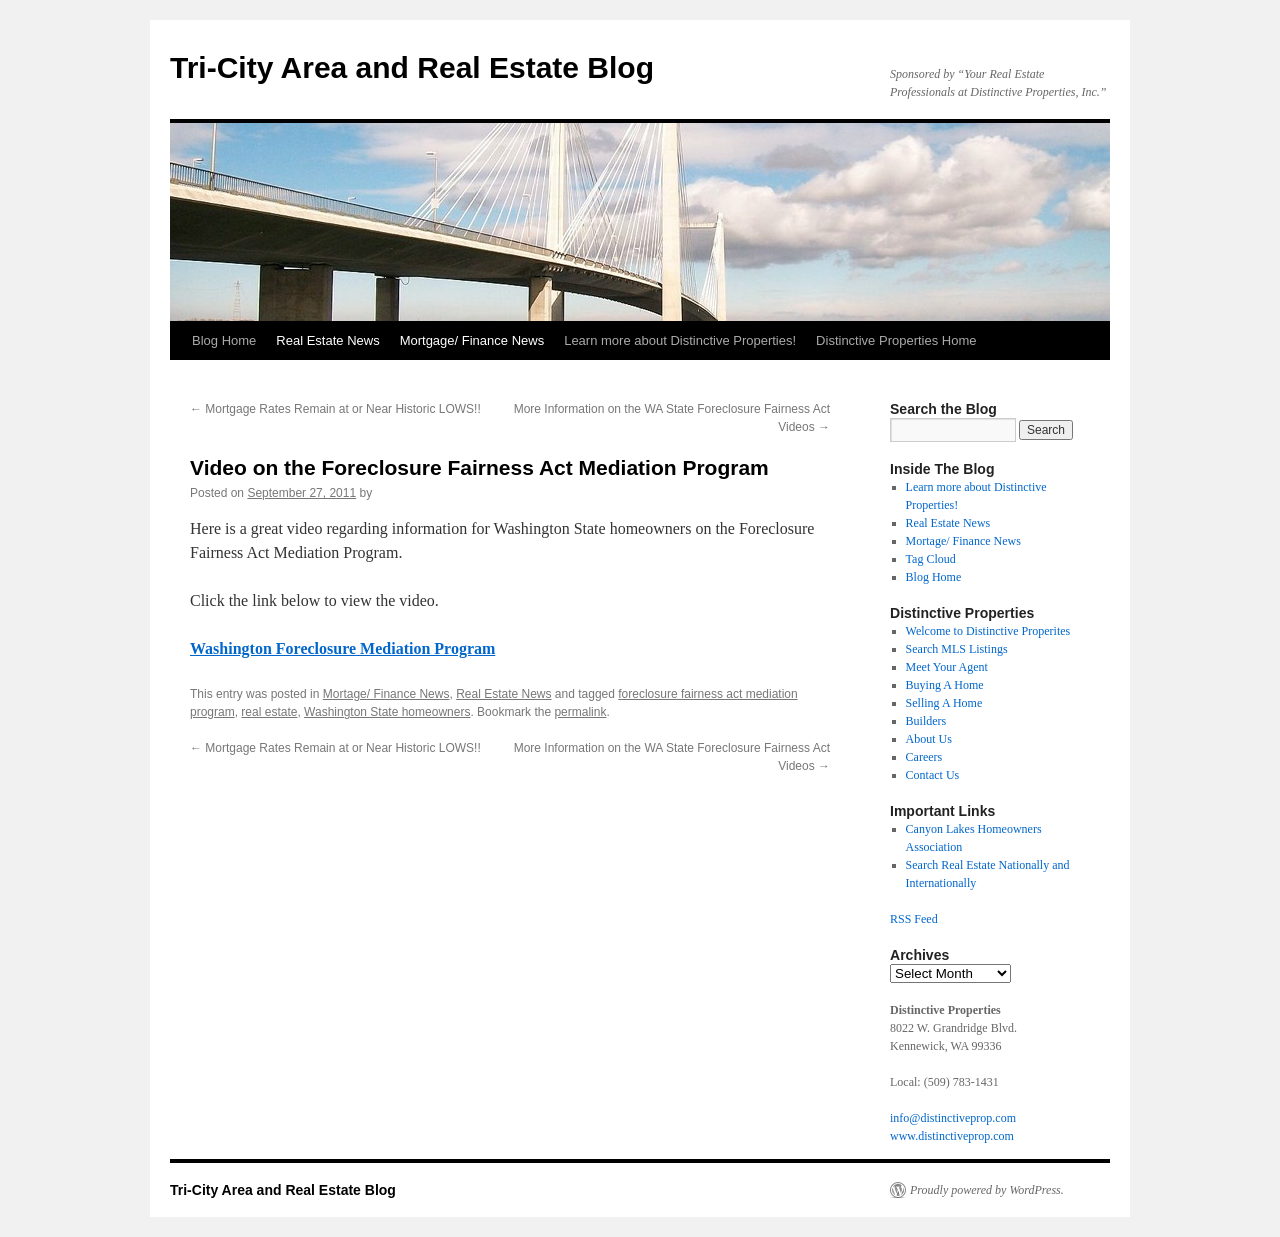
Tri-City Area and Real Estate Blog (412, 67)
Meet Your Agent (947, 667)
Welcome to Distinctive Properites (988, 631)
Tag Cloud (931, 559)
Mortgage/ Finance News (472, 340)
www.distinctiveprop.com (952, 1136)
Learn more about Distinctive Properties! (680, 340)
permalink (580, 712)
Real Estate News (327, 340)
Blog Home (224, 340)
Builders (926, 721)
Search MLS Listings (957, 649)
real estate (269, 712)
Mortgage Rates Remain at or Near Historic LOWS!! (335, 409)
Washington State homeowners (387, 712)
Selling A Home (944, 703)
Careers (924, 757)
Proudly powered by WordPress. (987, 1190)
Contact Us (933, 775)
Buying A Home (945, 685)
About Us (929, 739)
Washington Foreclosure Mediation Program (342, 648)
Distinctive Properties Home (896, 340)
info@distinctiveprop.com (953, 1118)
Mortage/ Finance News (386, 694)
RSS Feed (914, 919)
